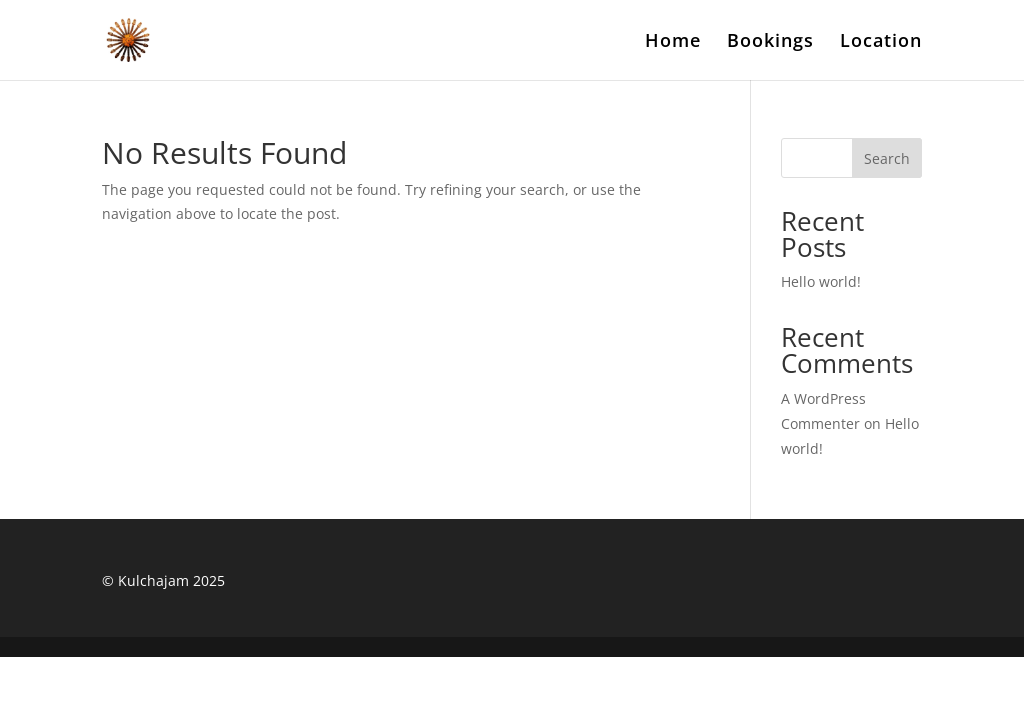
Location (881, 42)
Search (887, 158)
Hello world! (821, 281)
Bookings (770, 42)
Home (673, 42)
